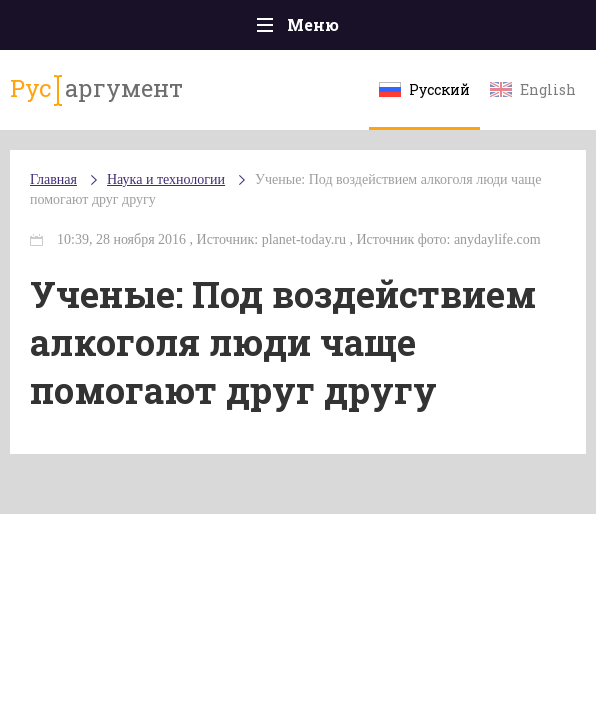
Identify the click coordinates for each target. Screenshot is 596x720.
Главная (53, 179)
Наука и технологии (166, 179)
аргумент (96, 89)
